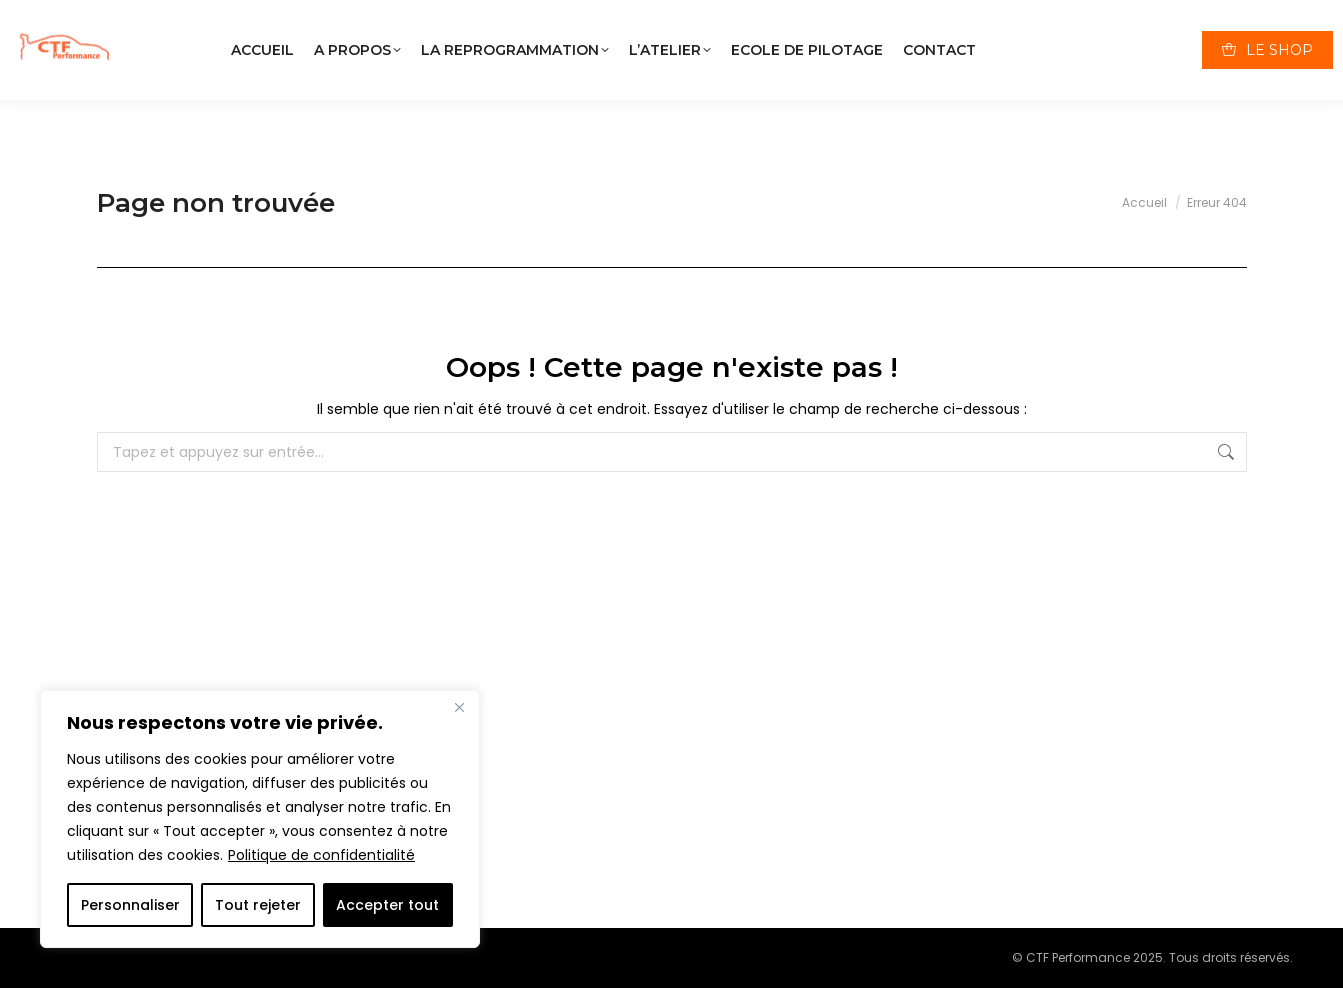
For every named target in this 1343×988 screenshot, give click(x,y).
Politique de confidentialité (321, 855)
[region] (260, 819)
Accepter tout (387, 905)
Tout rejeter (258, 905)
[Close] (459, 707)
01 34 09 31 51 (913, 19)
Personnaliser (130, 905)
